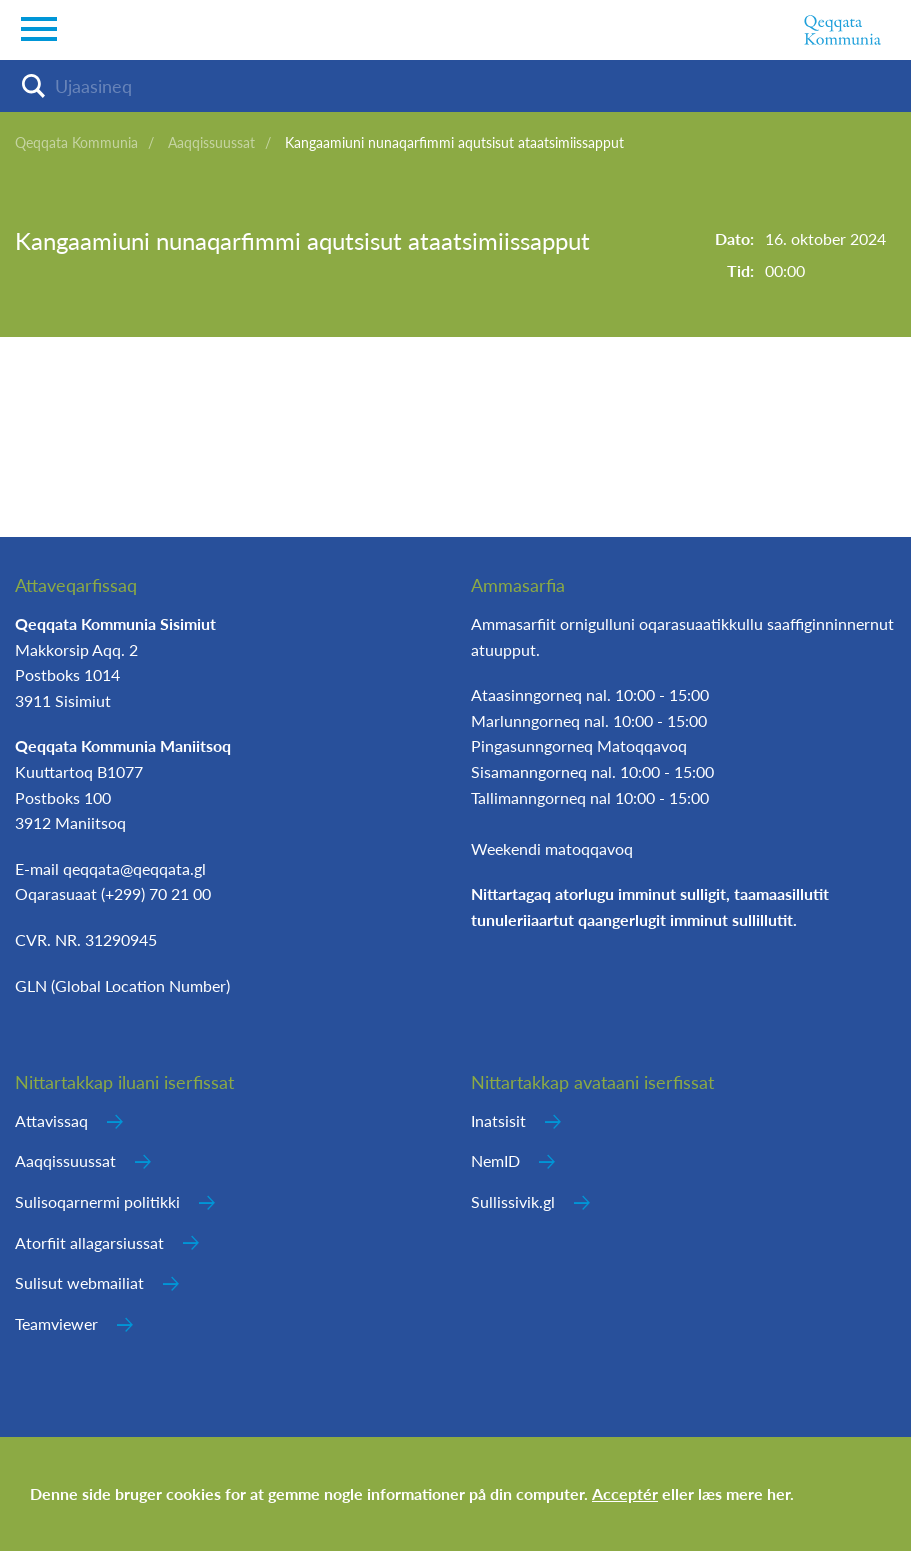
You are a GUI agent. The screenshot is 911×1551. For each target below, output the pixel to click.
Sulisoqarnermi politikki (97, 1201)
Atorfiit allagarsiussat (89, 1242)
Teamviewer (56, 1323)
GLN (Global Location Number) (122, 985)
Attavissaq (51, 1120)
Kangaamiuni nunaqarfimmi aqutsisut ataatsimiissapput (454, 142)
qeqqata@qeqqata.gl (134, 868)
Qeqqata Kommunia (76, 142)
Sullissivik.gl (513, 1201)
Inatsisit (498, 1120)
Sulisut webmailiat (79, 1282)
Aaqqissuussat (211, 142)
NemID (495, 1160)
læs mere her (744, 1493)
